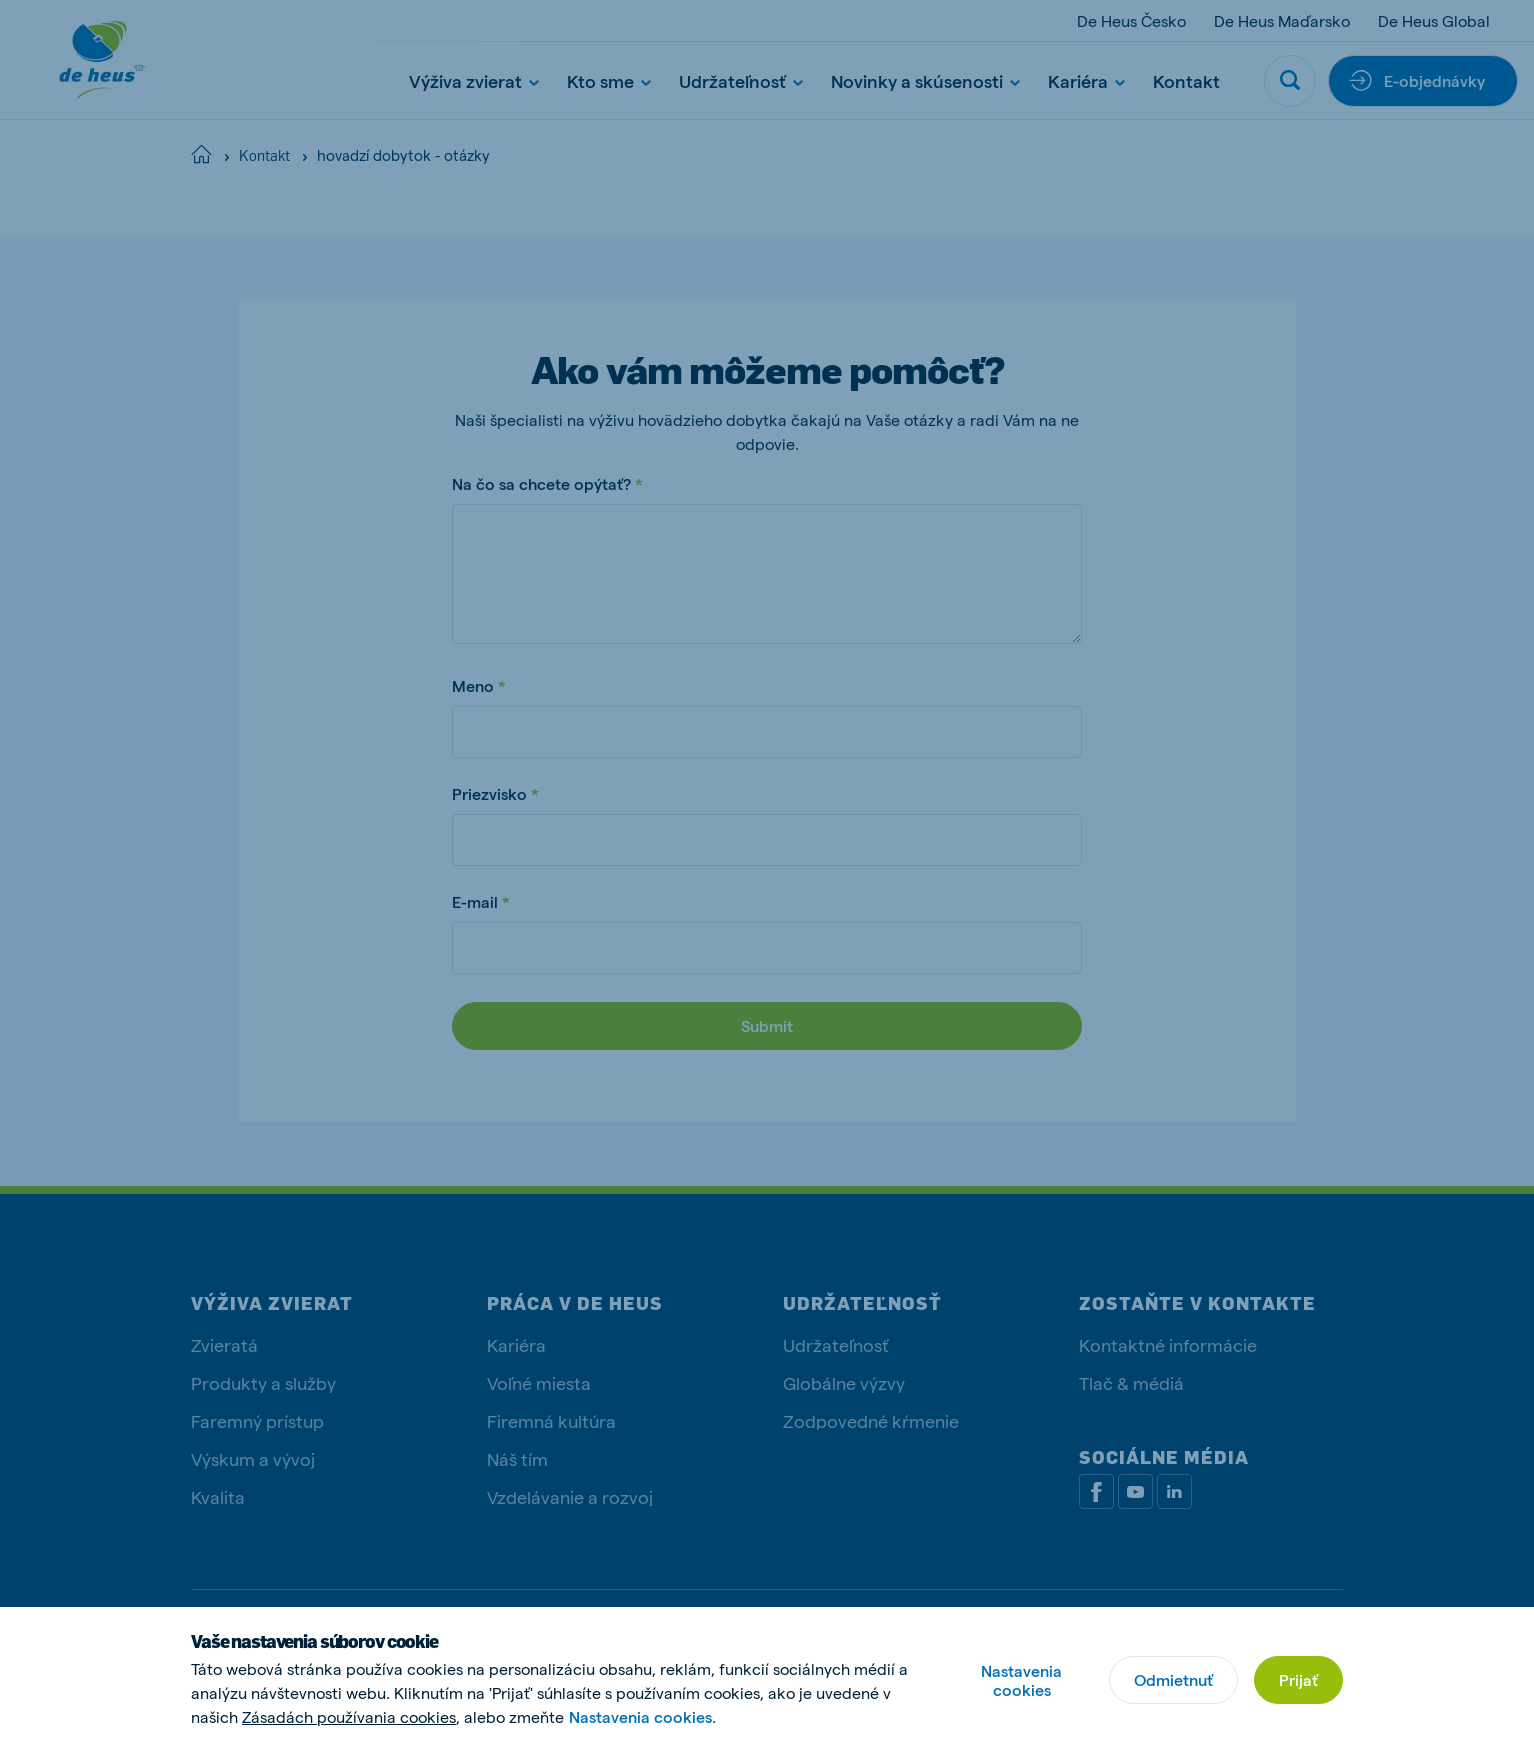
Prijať (1298, 1679)
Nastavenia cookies (1021, 1680)
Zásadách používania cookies (349, 1716)
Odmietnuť (1173, 1679)
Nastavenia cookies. (642, 1716)
